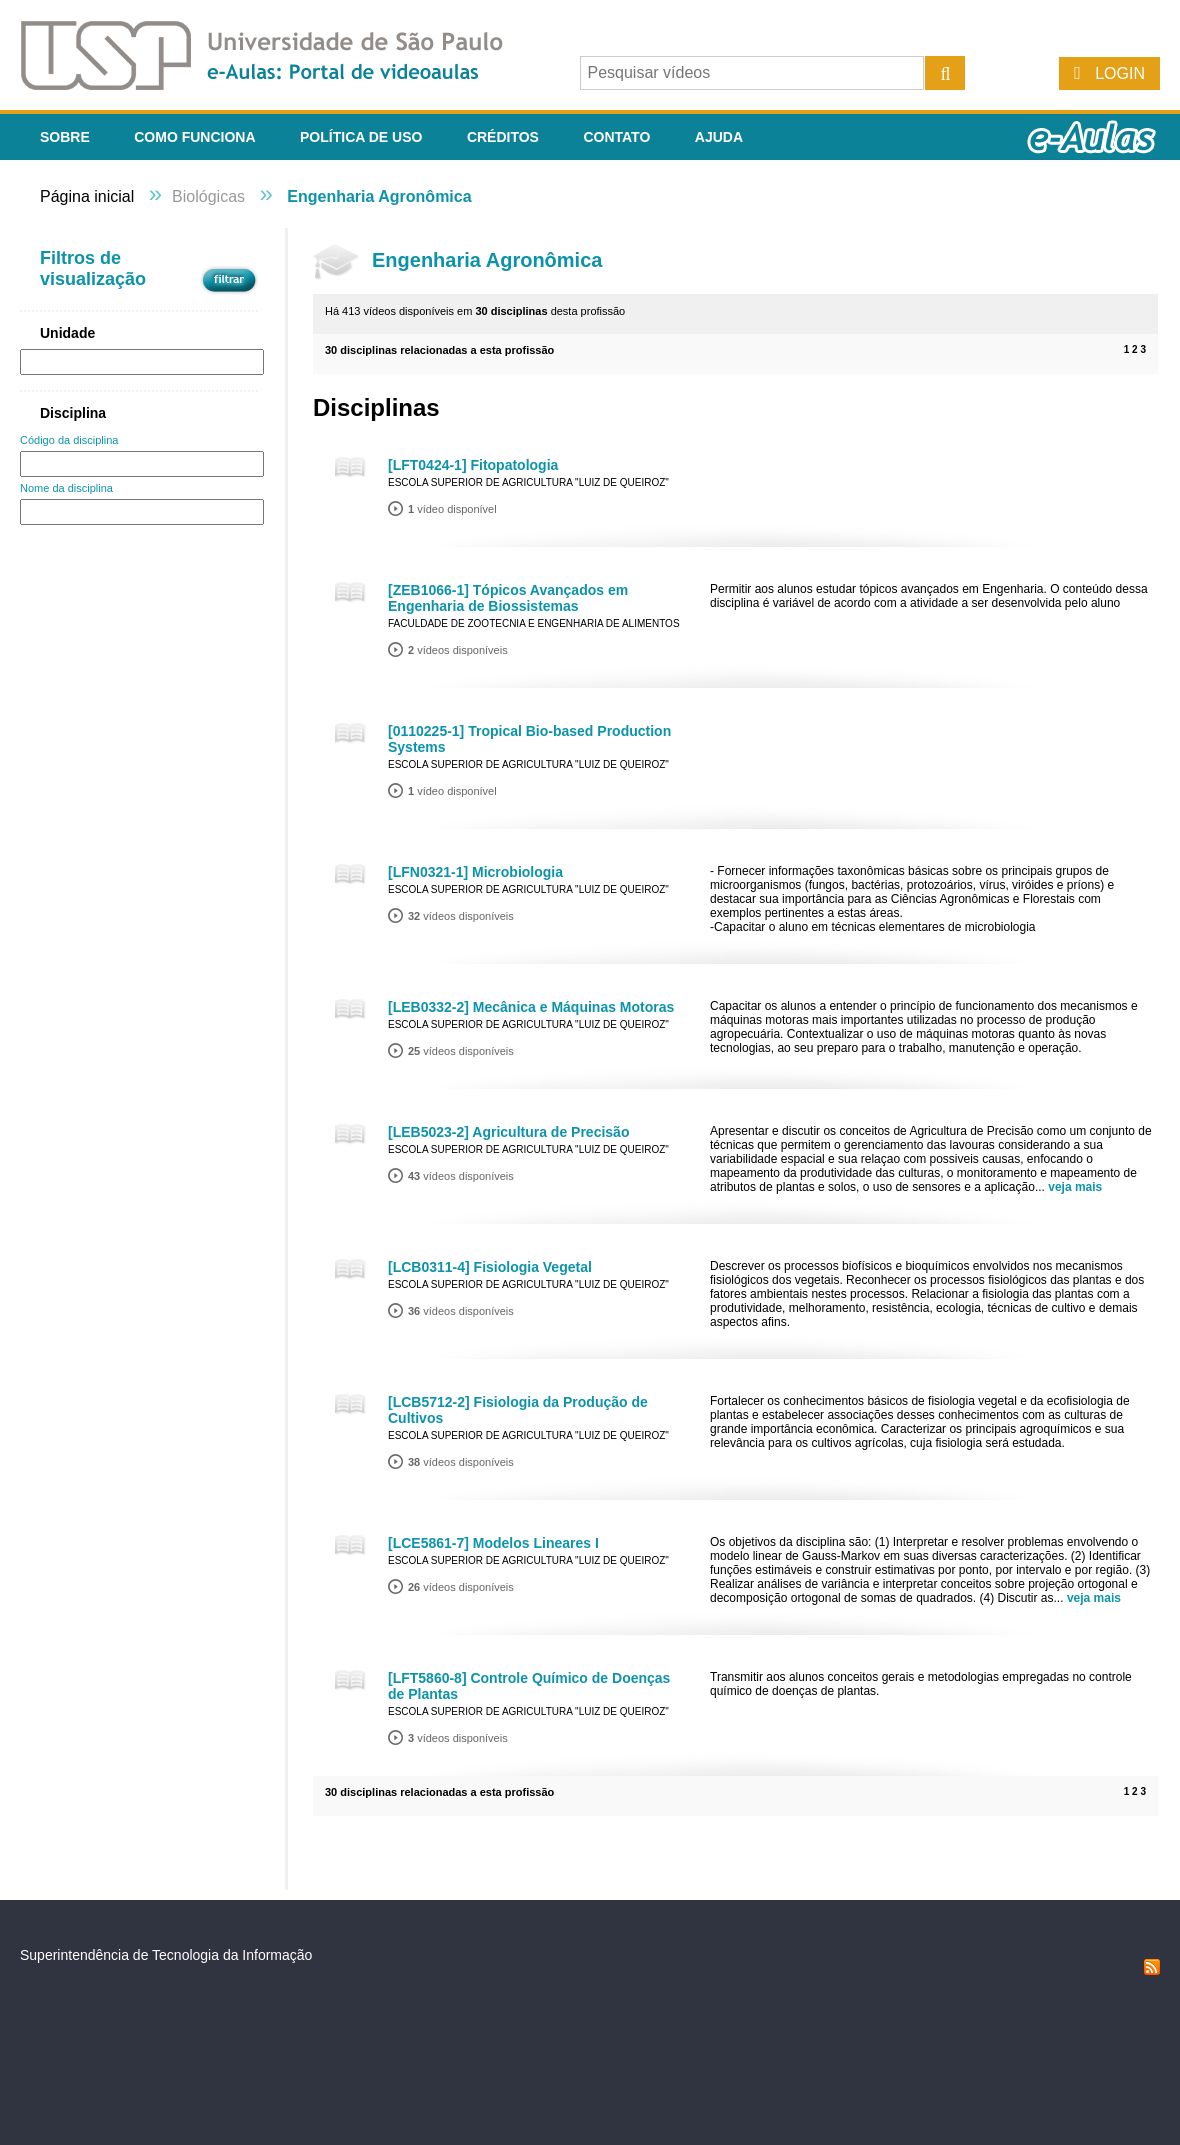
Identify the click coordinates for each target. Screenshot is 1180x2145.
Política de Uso (361, 137)
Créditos (503, 137)
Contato (616, 137)
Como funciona (194, 137)
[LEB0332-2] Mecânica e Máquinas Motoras (531, 1007)
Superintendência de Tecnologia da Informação (166, 1955)
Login (1120, 73)
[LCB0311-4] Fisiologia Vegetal (490, 1267)
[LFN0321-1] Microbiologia (475, 872)
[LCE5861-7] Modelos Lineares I (493, 1543)
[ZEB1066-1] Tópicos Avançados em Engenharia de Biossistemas (508, 598)
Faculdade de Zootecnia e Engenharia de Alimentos (534, 623)
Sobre (65, 137)
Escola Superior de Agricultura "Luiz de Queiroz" (528, 482)
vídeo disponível (452, 509)
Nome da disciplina (66, 488)
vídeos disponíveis (458, 650)
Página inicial (87, 196)
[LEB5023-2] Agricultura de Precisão (508, 1132)
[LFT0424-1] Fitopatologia (473, 465)
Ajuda (719, 137)
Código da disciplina (69, 440)
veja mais (1075, 1187)
